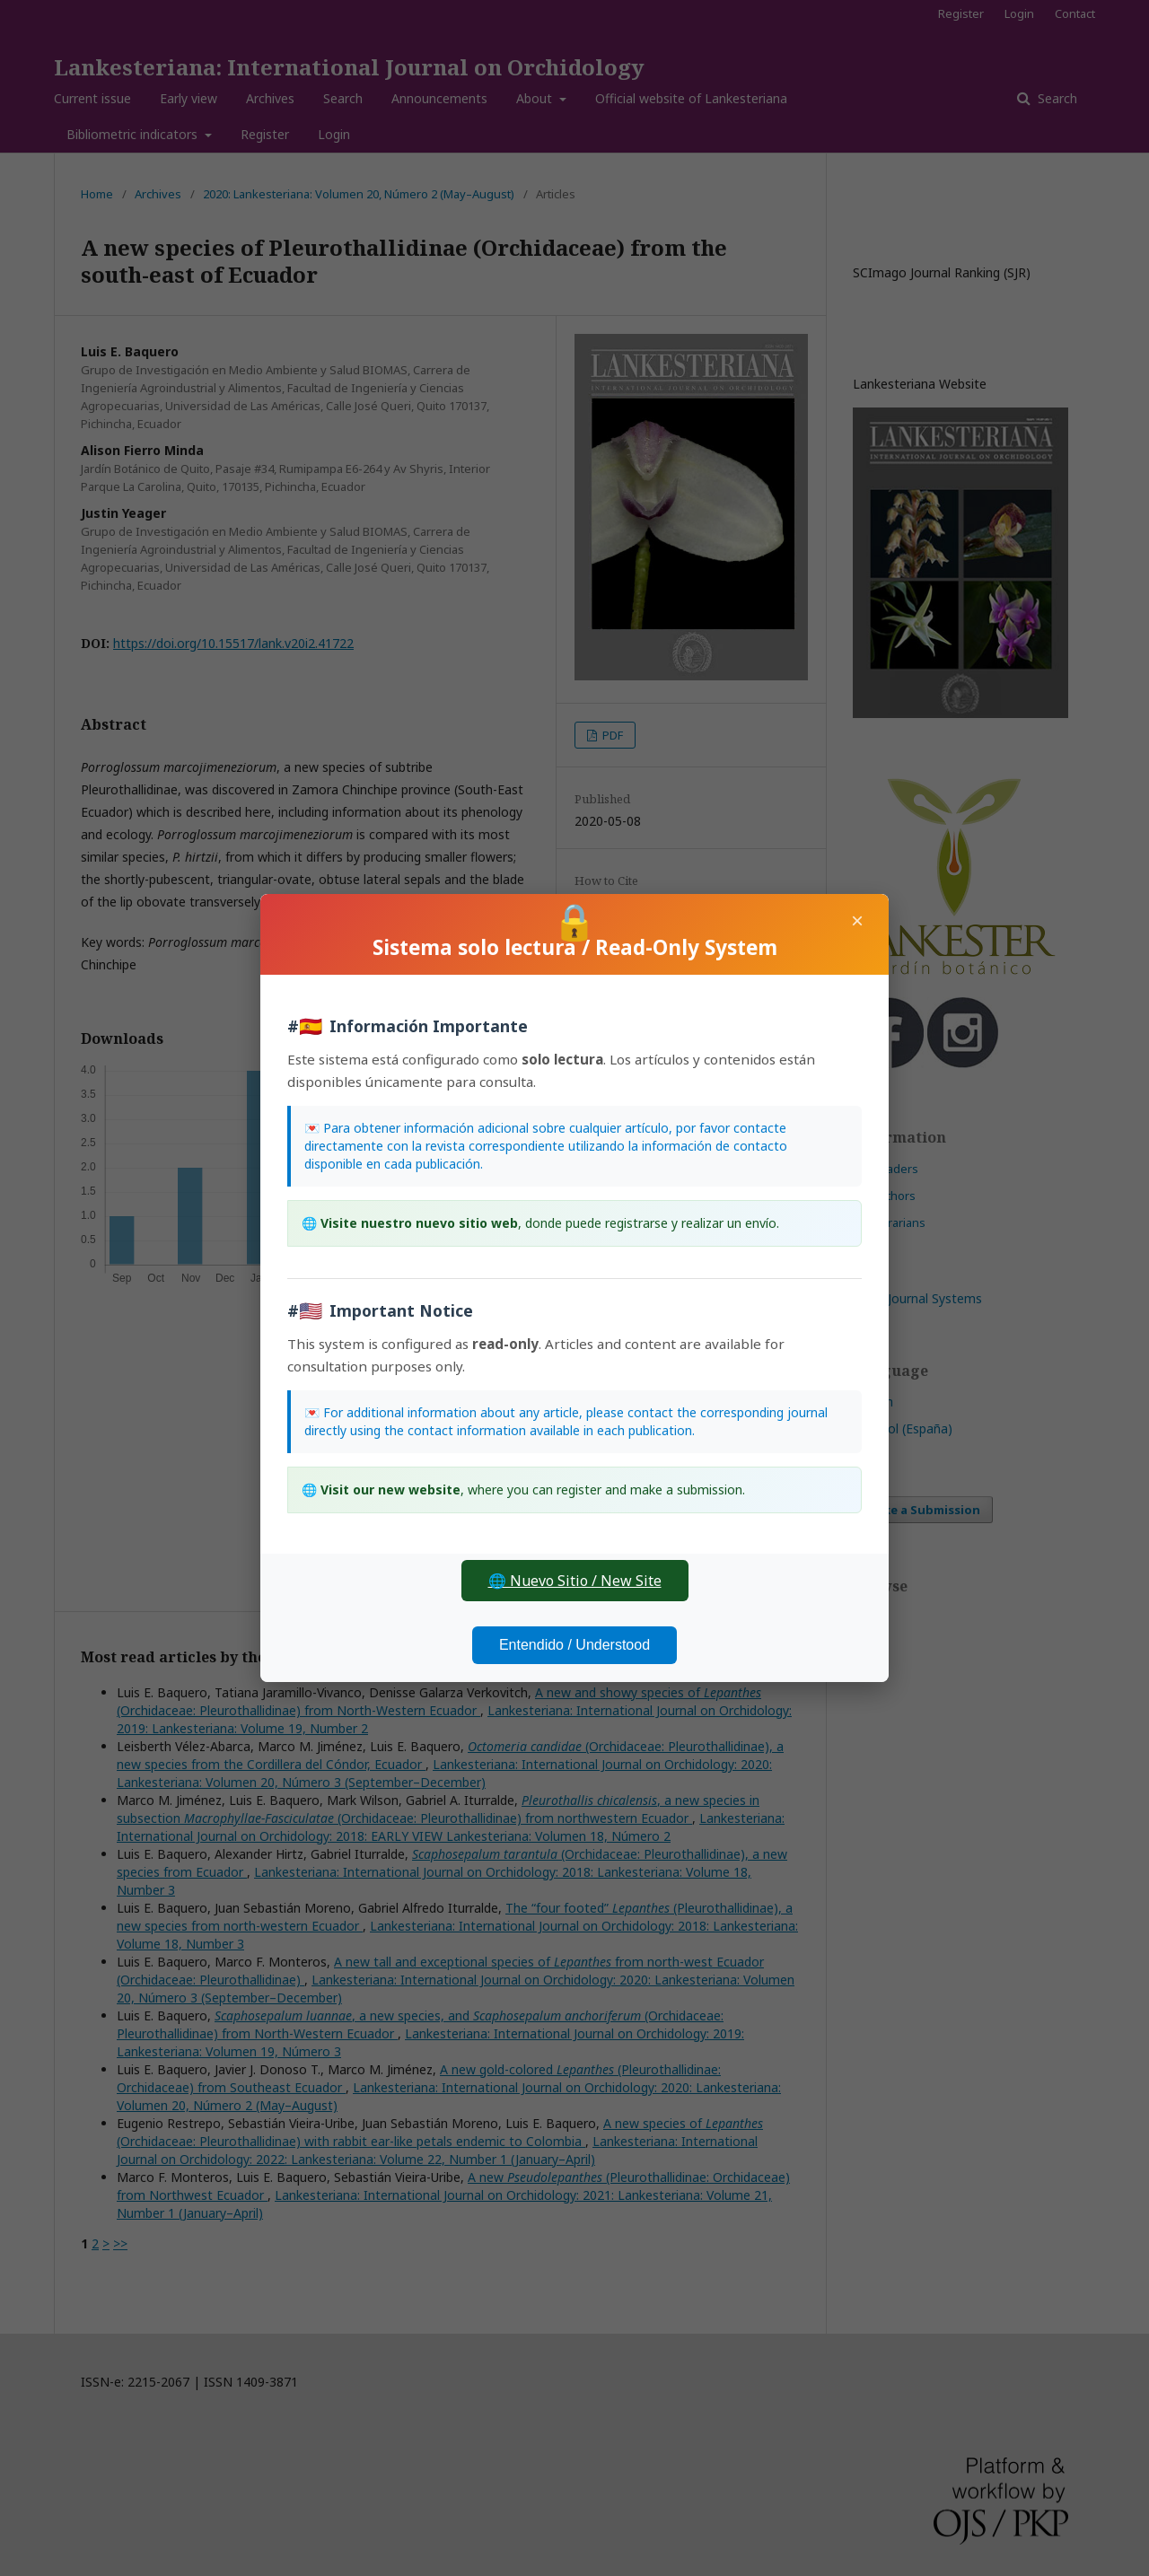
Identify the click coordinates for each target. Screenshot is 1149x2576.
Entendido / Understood (574, 1644)
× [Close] (857, 920)
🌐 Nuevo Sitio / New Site (575, 1580)
